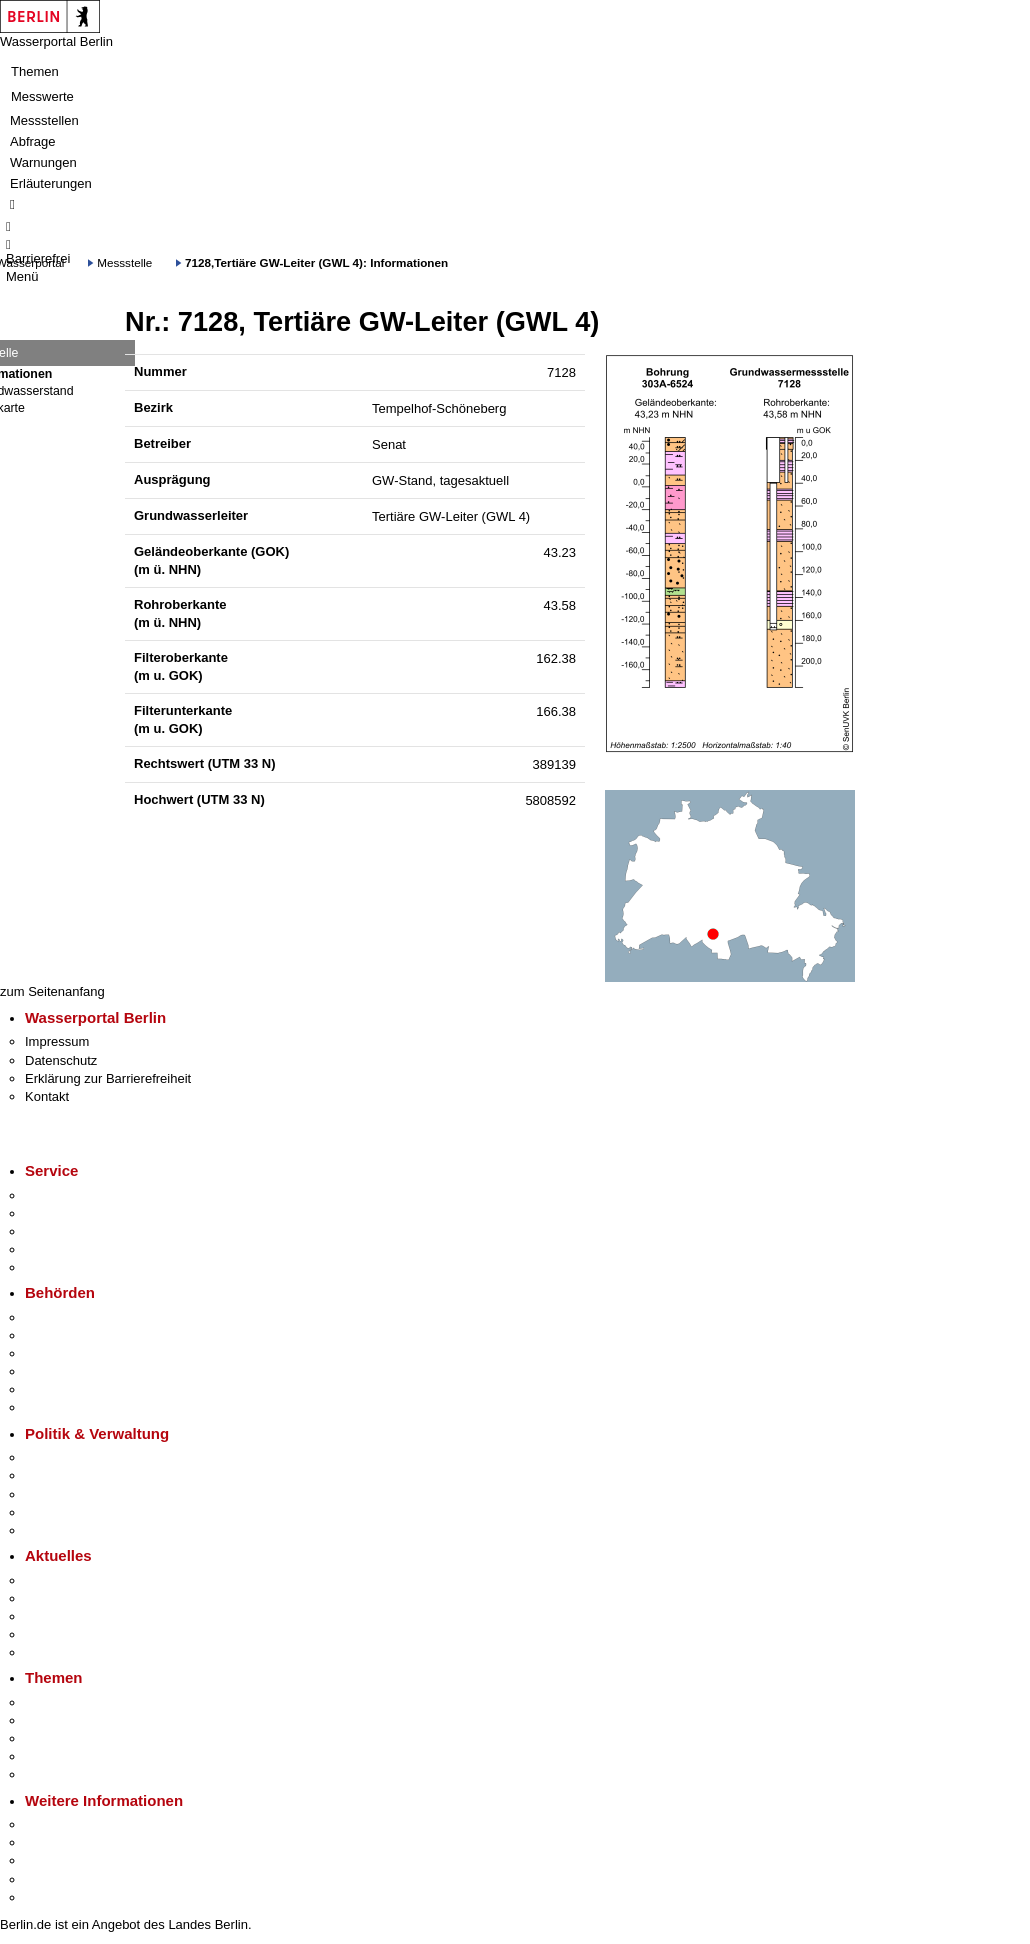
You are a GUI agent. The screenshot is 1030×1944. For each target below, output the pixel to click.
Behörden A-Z (65, 1317)
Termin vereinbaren (80, 1213)
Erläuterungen (51, 183)
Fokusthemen (64, 1702)
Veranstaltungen (72, 1616)
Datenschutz (61, 1060)
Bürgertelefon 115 (76, 1231)
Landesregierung (74, 1457)
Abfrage (33, 141)
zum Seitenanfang (52, 991)
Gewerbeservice (72, 1267)
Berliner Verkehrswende (94, 1720)
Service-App (60, 1195)
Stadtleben (56, 1879)
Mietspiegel (58, 1756)
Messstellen (44, 120)
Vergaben (53, 1530)
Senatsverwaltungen (84, 1335)
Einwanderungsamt (80, 1407)
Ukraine (47, 1634)
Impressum (57, 1041)
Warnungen (43, 162)
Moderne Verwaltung (84, 1738)
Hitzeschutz (58, 1652)
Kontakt (47, 1096)
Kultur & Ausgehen (79, 1824)
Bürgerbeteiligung (76, 1494)
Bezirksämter (63, 1353)
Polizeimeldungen (76, 1598)
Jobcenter (53, 1389)
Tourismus (54, 1842)
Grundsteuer (61, 1774)
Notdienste (56, 1249)
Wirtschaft (54, 1860)
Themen (35, 71)
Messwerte (42, 96)
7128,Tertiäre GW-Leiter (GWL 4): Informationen (316, 262)
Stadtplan (52, 1897)
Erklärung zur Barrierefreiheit (108, 1078)
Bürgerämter (61, 1371)
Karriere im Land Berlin (91, 1475)
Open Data (56, 1512)
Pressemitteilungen (80, 1580)
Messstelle (124, 262)
